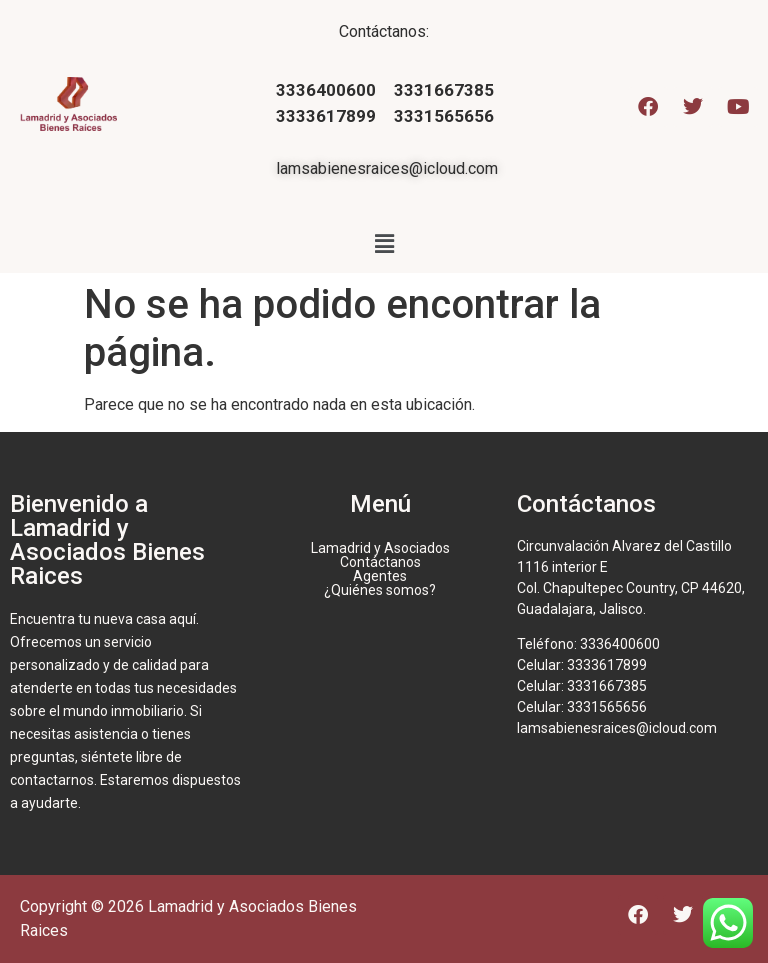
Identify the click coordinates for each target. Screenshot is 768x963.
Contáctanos (380, 562)
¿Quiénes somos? (380, 590)
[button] (384, 244)
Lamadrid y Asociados (380, 548)
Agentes (380, 576)
